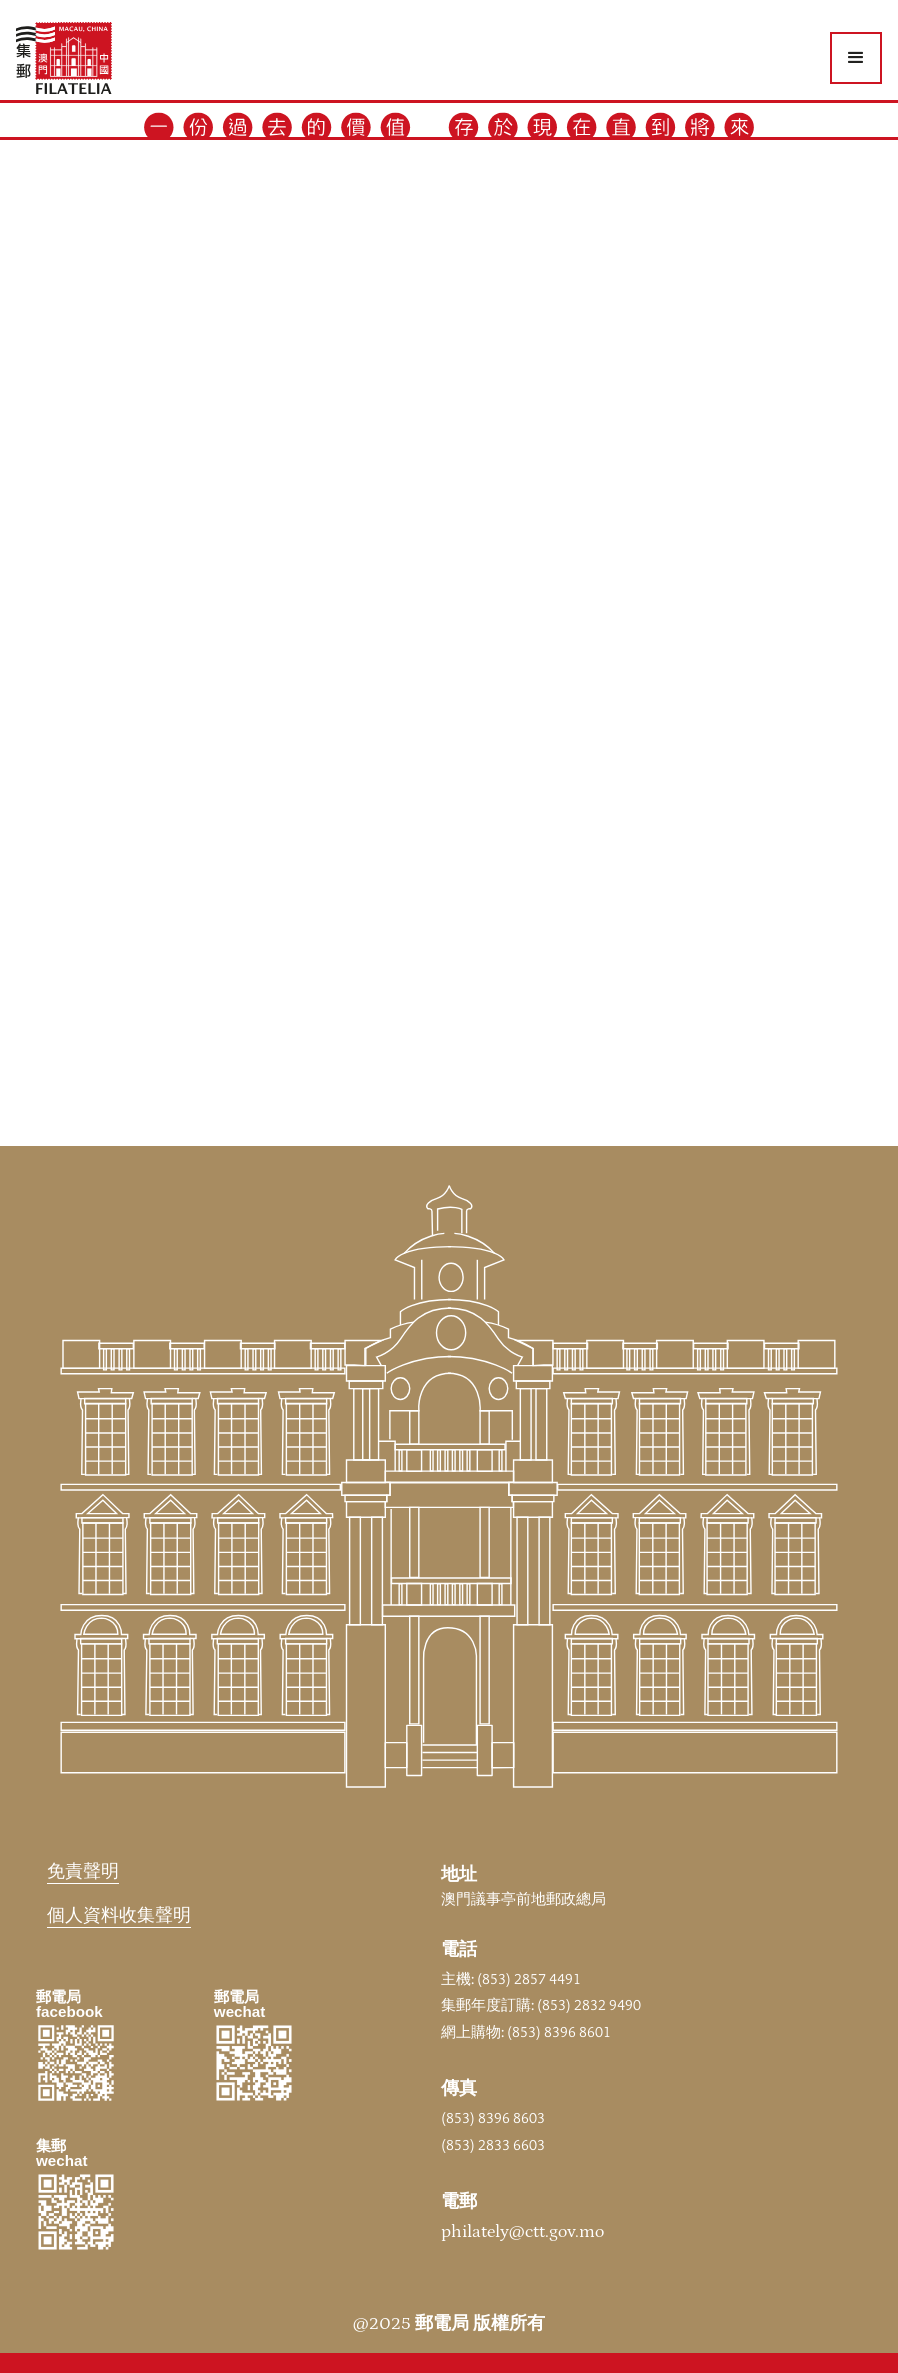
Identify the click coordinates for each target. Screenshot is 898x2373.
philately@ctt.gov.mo (522, 2232)
